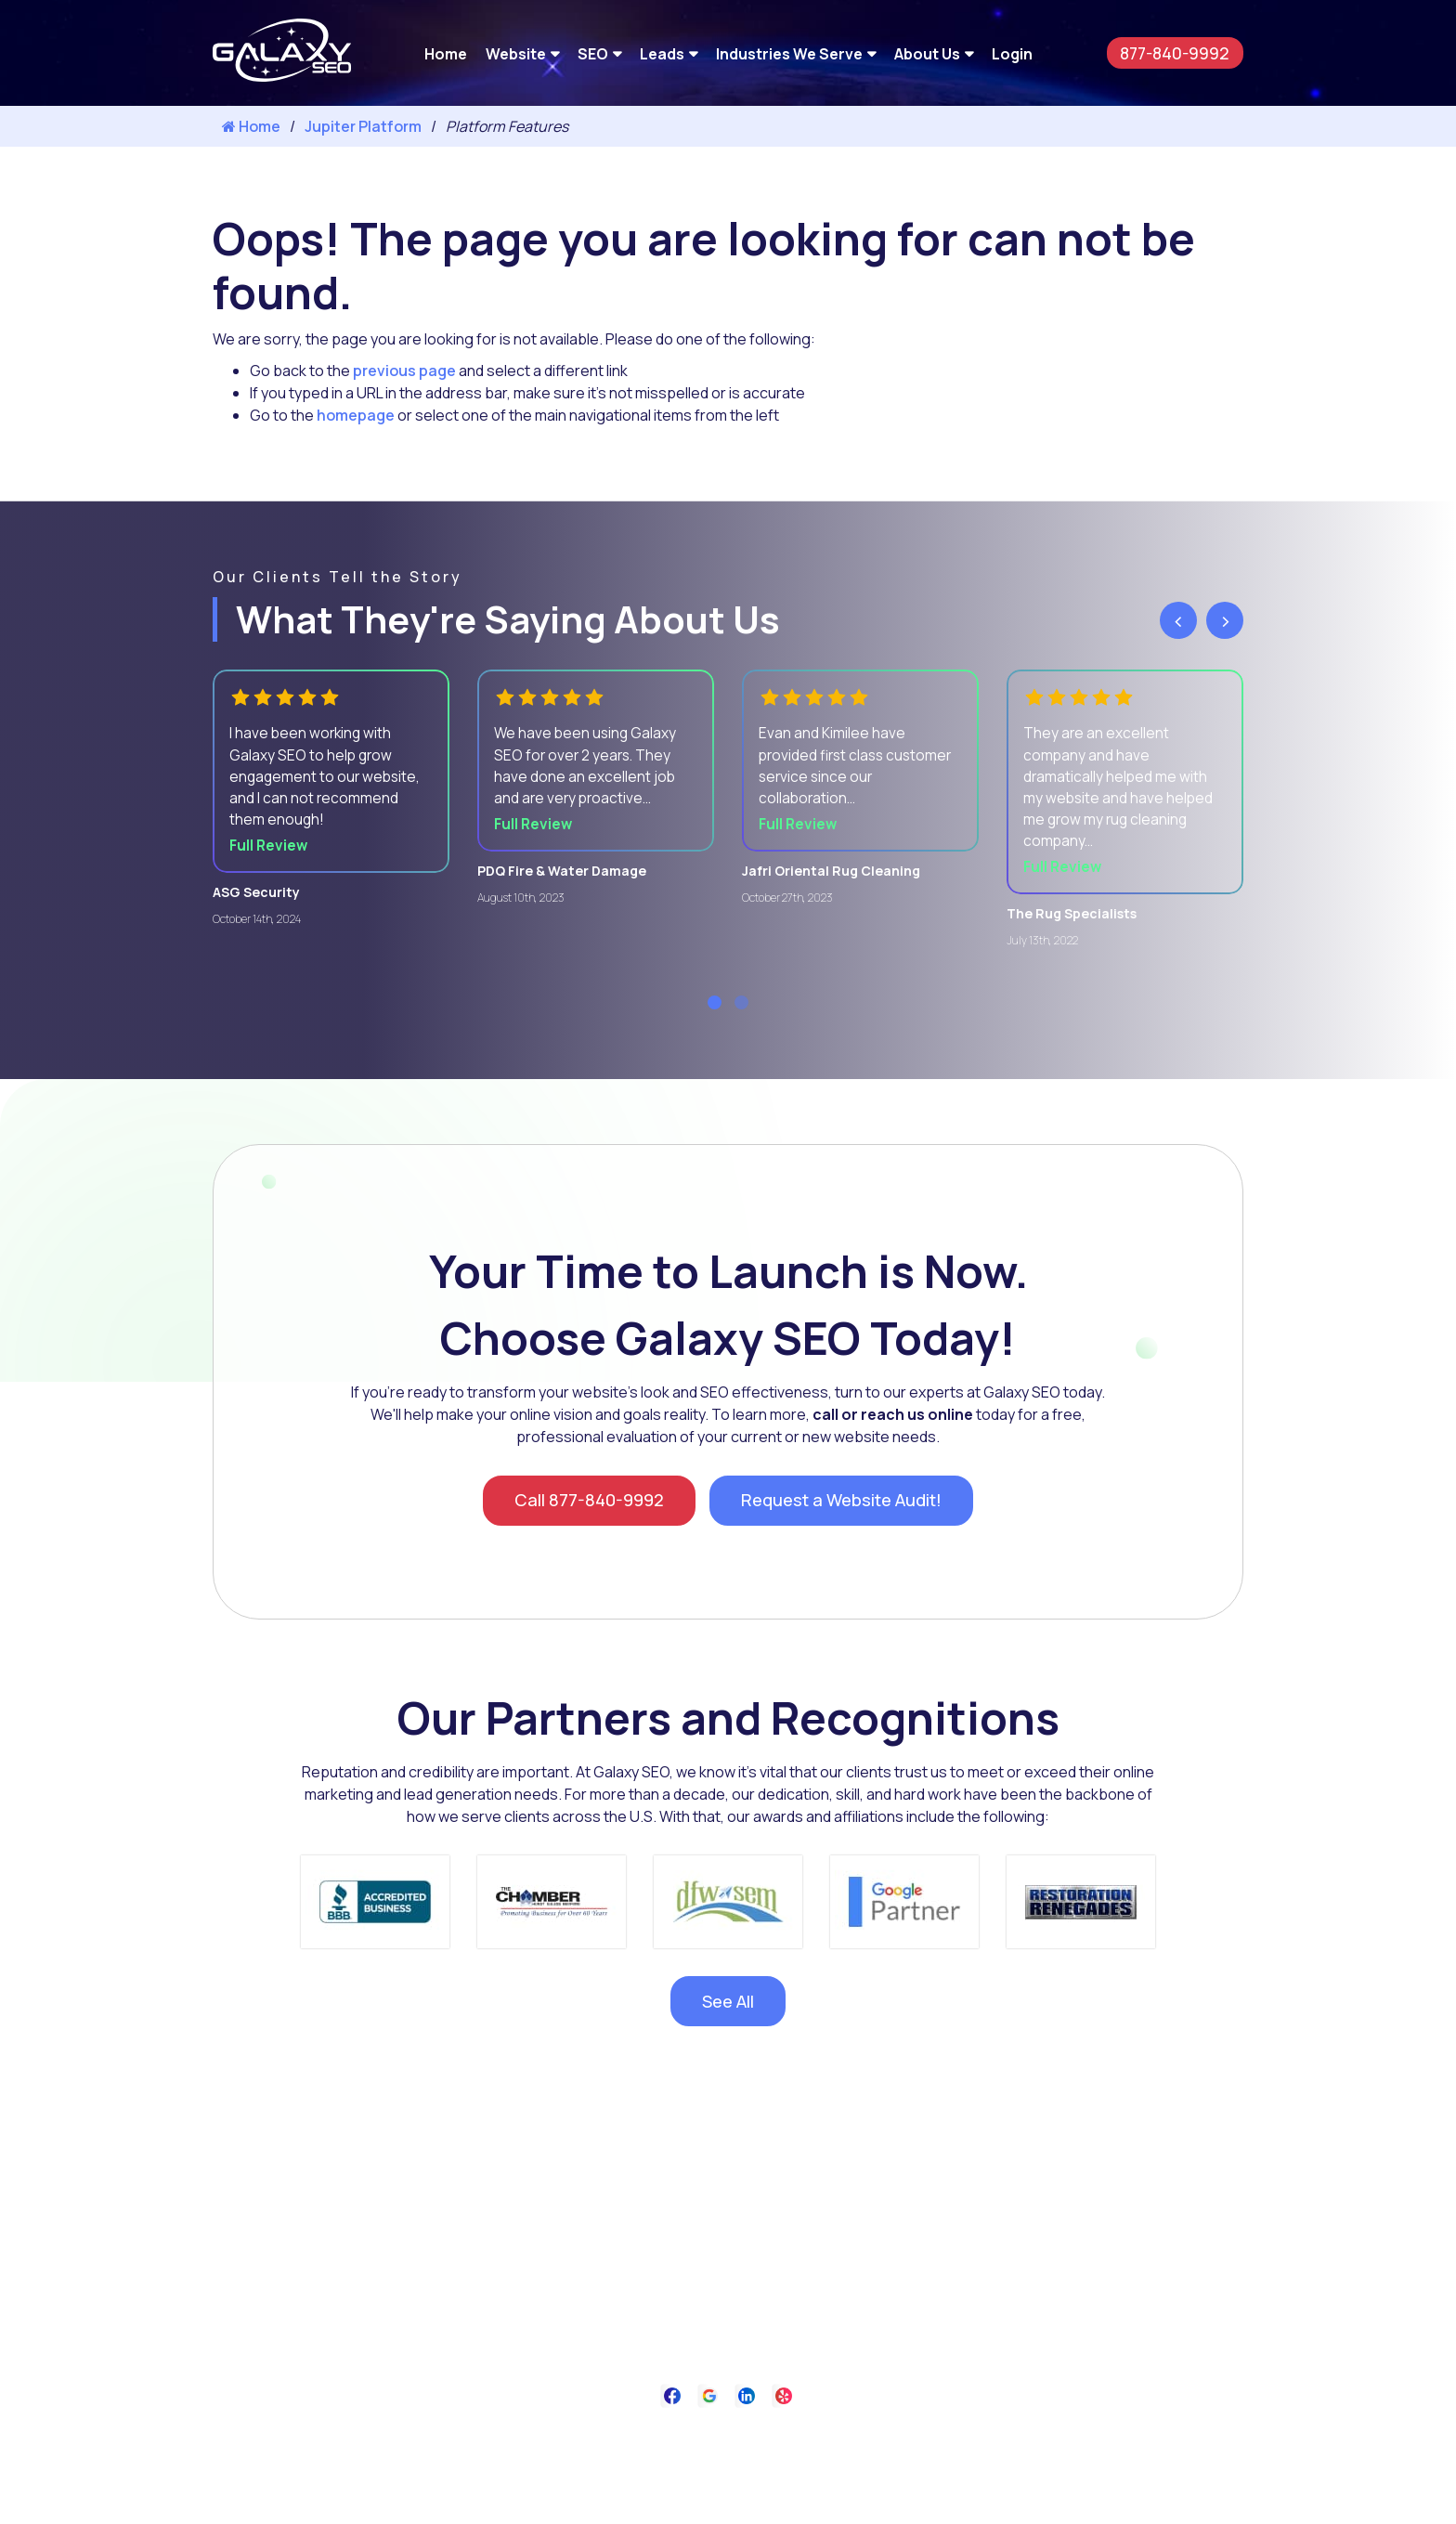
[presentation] (1178, 620)
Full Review (271, 851)
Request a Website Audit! (849, 1511)
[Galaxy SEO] (282, 76)
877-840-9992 (1168, 52)
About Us (927, 53)
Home (445, 53)
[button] (714, 1010)
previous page (404, 370)
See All (728, 2016)
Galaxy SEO (766, 2497)
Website (516, 53)
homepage (356, 415)
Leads (662, 53)
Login (1012, 53)
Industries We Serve (789, 53)
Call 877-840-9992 (576, 1511)
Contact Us (816, 2451)
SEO (593, 53)
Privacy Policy (720, 2451)
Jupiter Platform (363, 126)
